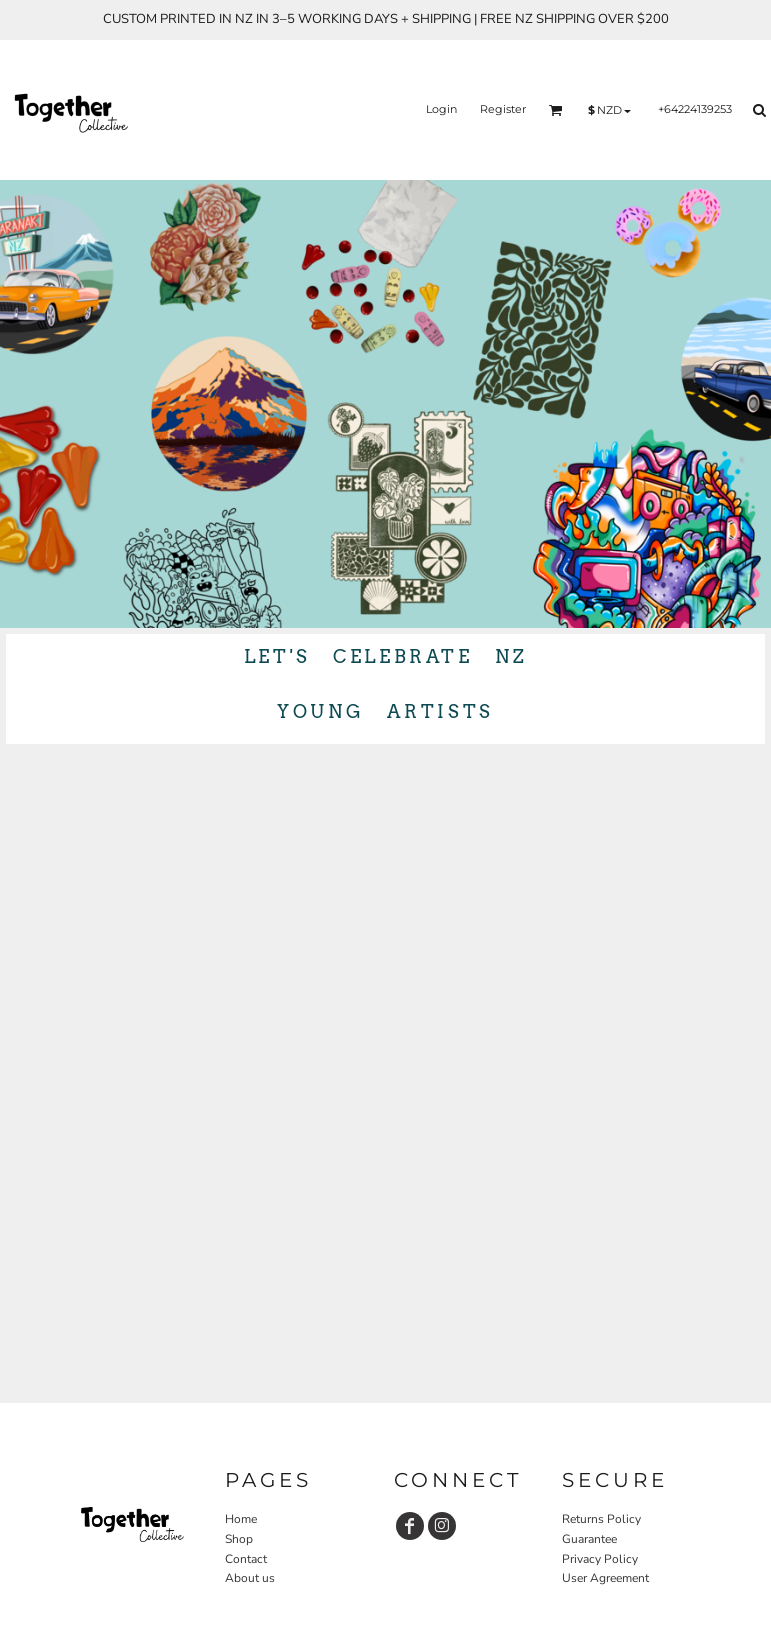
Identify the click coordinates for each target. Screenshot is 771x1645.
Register (503, 109)
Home (241, 1519)
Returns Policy (601, 1519)
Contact (246, 1559)
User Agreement (605, 1578)
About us (250, 1578)
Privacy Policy (600, 1559)
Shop (239, 1539)
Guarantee (589, 1539)
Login (441, 109)
